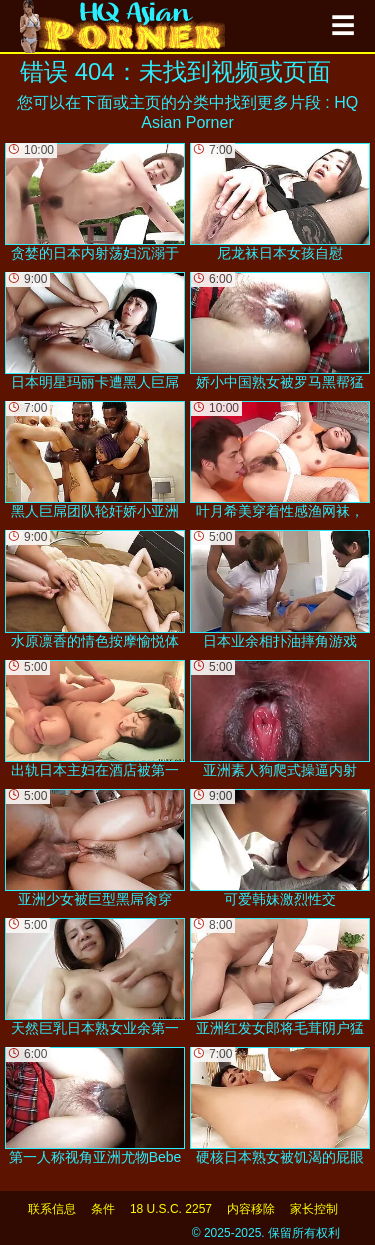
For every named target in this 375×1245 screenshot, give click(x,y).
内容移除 (251, 1209)
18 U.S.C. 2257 (171, 1209)
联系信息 (52, 1209)
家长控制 (314, 1209)
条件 (103, 1209)
